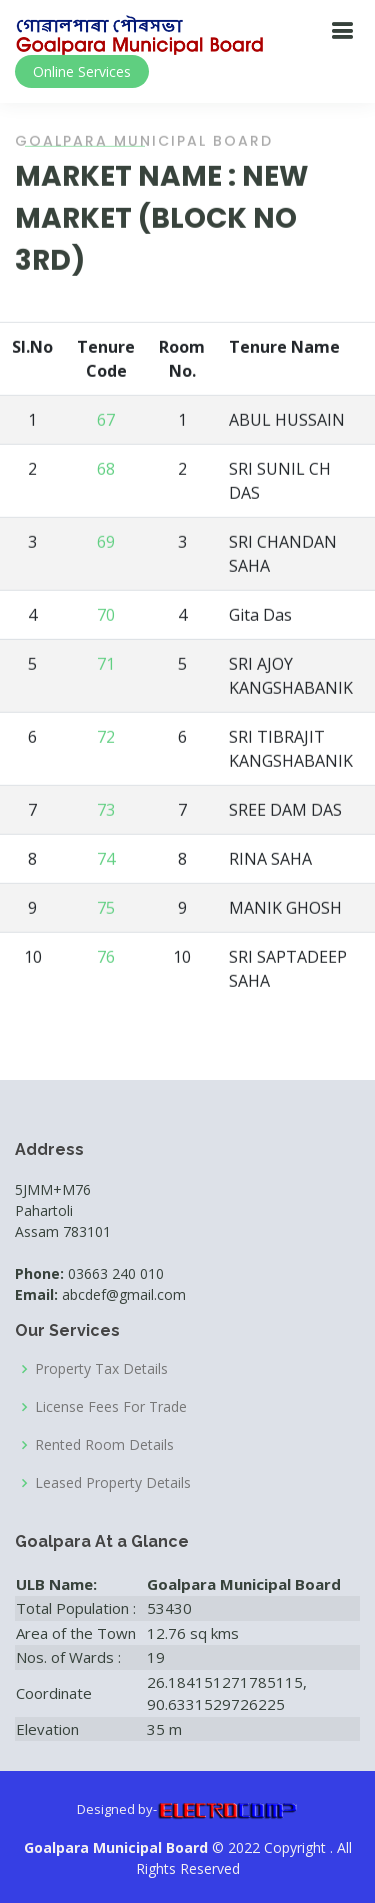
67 (106, 422)
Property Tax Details (101, 1369)
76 (106, 959)
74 (106, 861)
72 (106, 739)
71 (106, 666)
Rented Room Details (104, 1445)
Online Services (82, 71)
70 (106, 617)
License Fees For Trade (111, 1407)
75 (106, 910)
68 (106, 471)
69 (106, 544)
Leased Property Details (113, 1483)
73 (106, 812)
